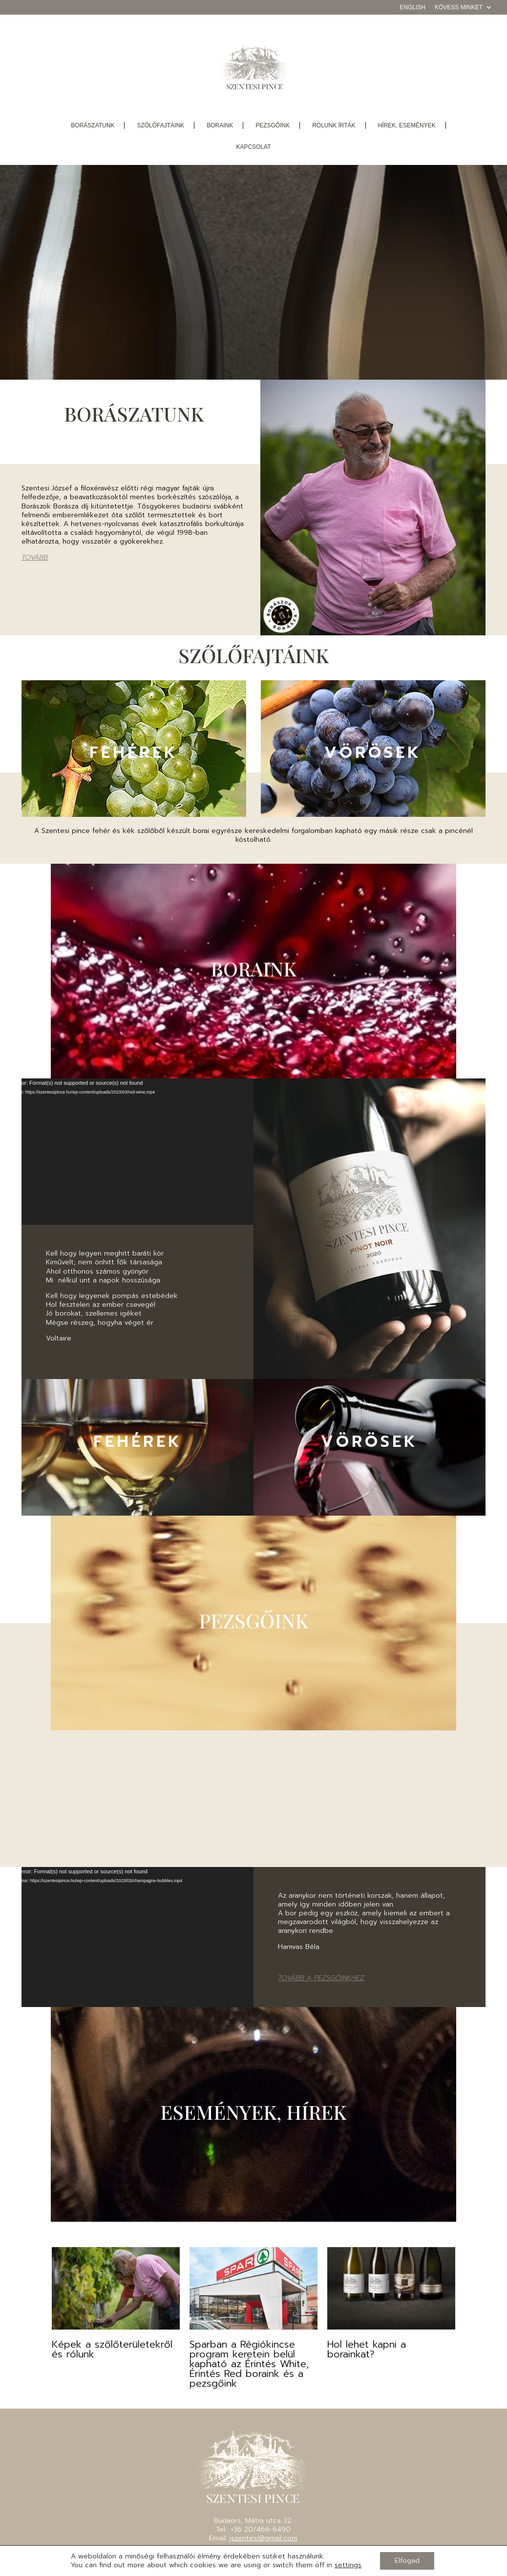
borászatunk (92, 125)
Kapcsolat (253, 146)
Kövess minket (459, 7)
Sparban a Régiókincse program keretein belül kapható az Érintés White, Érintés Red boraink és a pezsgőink (249, 2364)
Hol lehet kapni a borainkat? (366, 2349)
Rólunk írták (333, 125)
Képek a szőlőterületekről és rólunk (112, 2349)
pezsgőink (272, 125)
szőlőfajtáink (160, 125)
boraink (220, 125)
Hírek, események (407, 125)
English (412, 7)
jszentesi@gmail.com (263, 2538)
